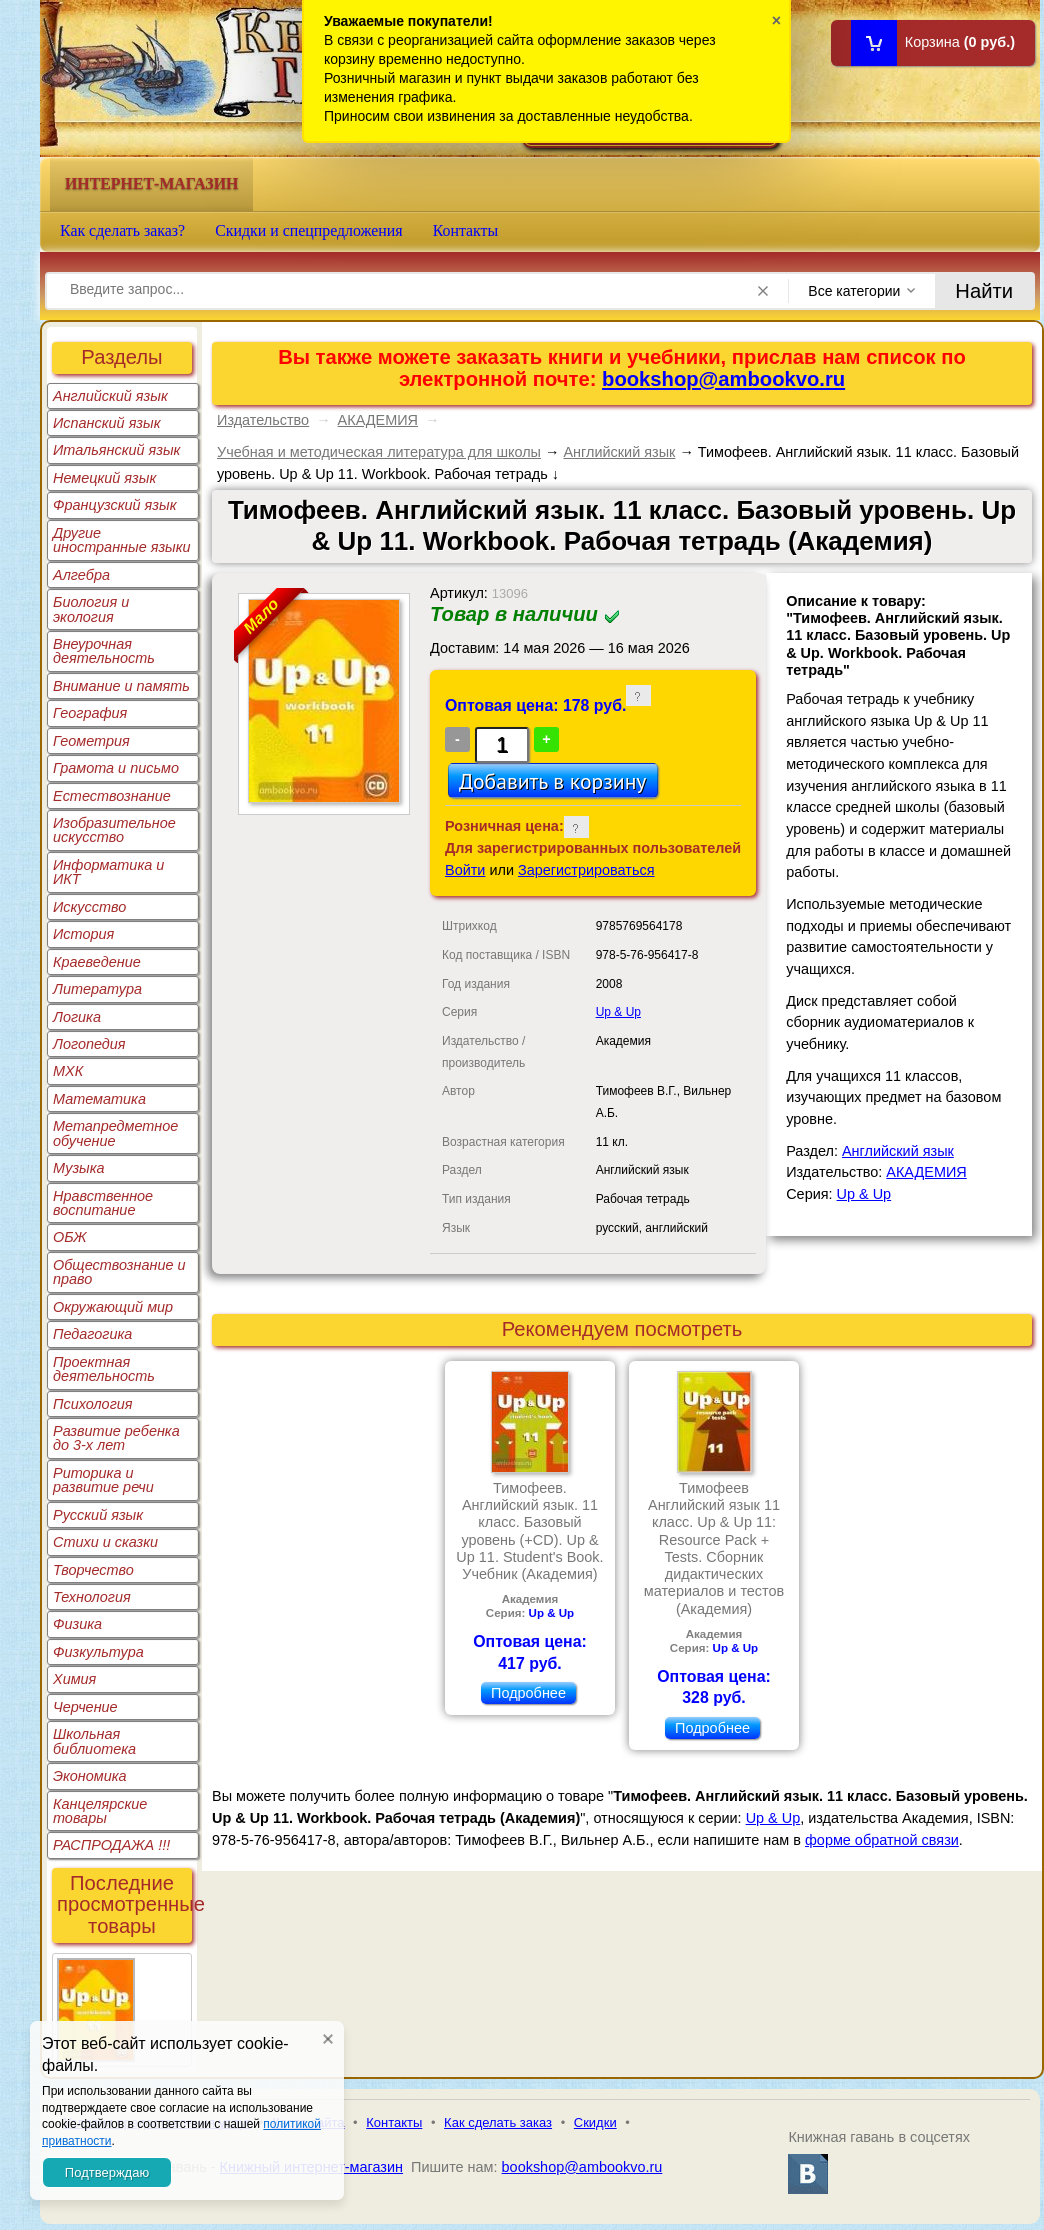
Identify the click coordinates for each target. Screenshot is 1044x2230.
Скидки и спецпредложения (309, 230)
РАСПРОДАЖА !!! (111, 1845)
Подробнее (528, 1693)
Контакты (466, 230)
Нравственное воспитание (103, 1203)
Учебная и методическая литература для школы (379, 452)
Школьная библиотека (94, 1741)
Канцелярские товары (100, 1811)
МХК (68, 1071)
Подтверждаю (107, 2172)
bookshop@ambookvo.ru (723, 379)
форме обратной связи (882, 1840)
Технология (92, 1597)
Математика (99, 1099)
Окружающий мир (113, 1307)
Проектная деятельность (104, 1369)
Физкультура (98, 1652)
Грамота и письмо (116, 768)
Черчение (85, 1707)
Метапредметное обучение (115, 1133)
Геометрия (91, 741)
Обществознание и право (119, 1272)
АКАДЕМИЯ (378, 420)
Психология (93, 1404)
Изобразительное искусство (114, 830)
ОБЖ (70, 1237)
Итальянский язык (116, 450)
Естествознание (112, 796)
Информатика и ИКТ (108, 872)
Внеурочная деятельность (104, 651)
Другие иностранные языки (122, 540)
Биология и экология (91, 609)
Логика (77, 1017)
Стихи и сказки (105, 1542)
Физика (77, 1624)
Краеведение (97, 962)
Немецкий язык (104, 478)
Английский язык (110, 396)
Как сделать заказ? (122, 230)
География (90, 713)
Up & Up (618, 1012)
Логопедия (89, 1044)
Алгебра (81, 575)
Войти (465, 870)
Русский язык (98, 1515)
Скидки (595, 2122)
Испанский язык (107, 423)
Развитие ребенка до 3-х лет (116, 1438)
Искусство (89, 907)
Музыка (79, 1168)
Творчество (93, 1570)
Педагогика (92, 1334)
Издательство (263, 420)
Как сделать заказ (498, 2122)
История (83, 934)
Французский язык (114, 505)
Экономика (90, 1776)
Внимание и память (121, 686)
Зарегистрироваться (586, 870)
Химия (74, 1679)
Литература (97, 989)
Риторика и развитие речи (103, 1480)
